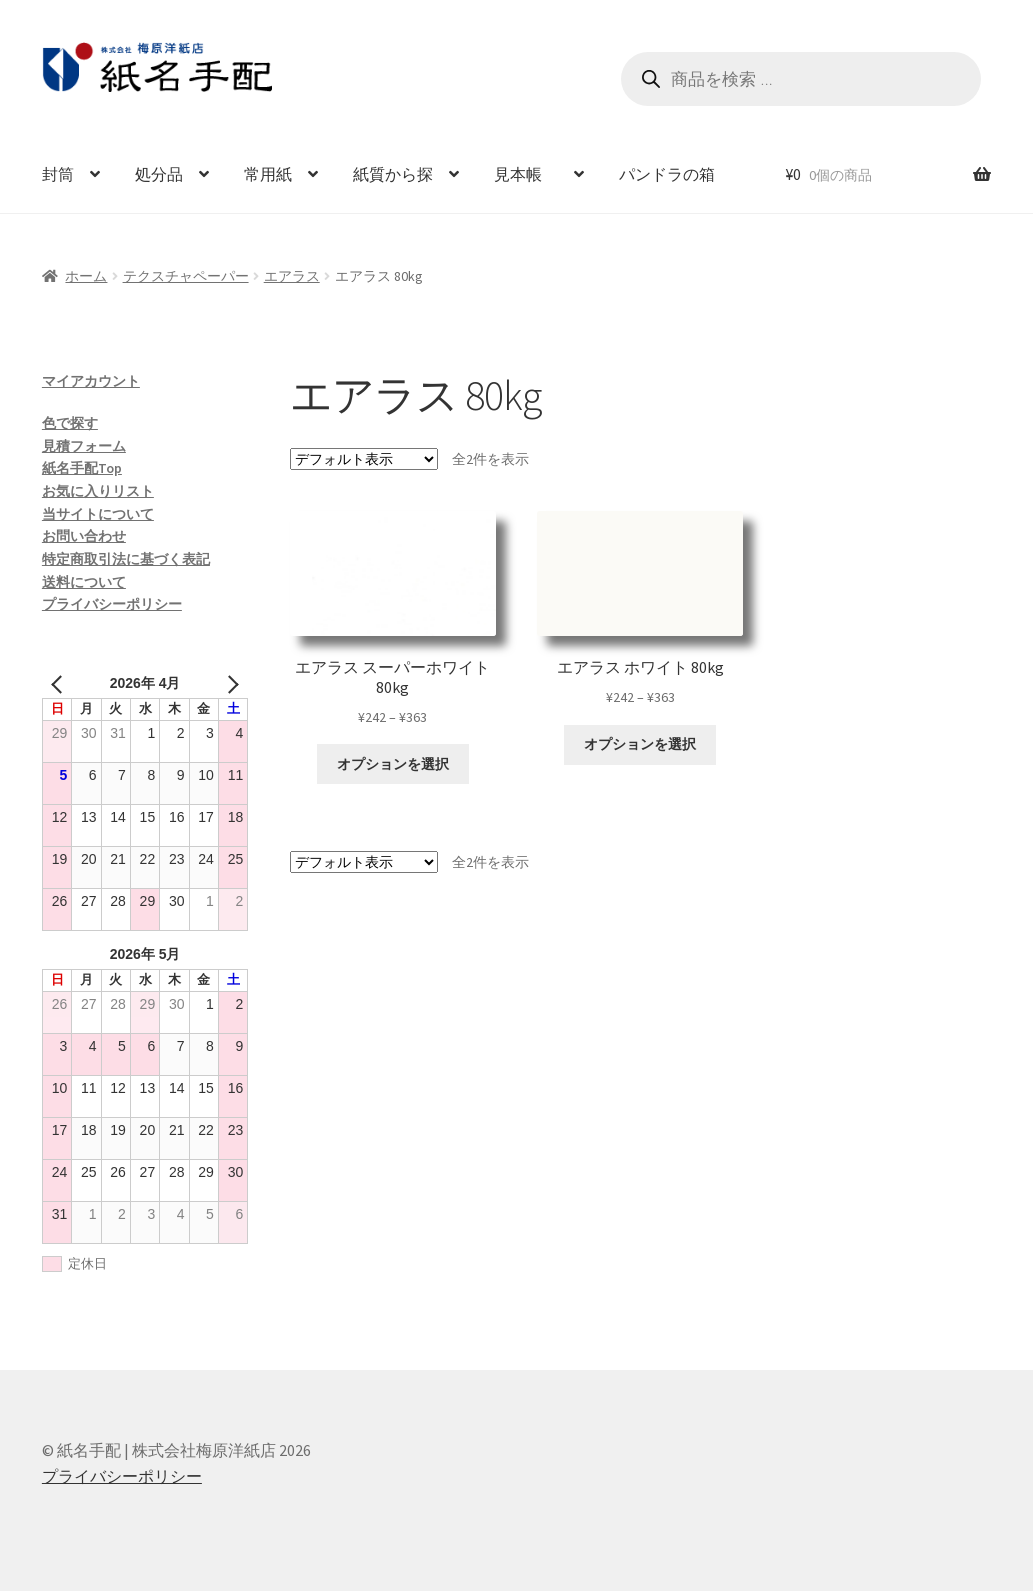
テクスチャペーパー (186, 276)
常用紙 (268, 174)
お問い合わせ (84, 536)
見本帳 (526, 174)
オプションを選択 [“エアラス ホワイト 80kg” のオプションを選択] (640, 744)
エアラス (292, 276)
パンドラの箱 (667, 174)
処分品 (159, 174)
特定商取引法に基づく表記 (126, 559)
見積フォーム (84, 446)
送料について (84, 582)
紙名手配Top (82, 468)
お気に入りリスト (98, 491)
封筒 (58, 174)
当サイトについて (98, 514)
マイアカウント (91, 381)
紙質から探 (393, 174)
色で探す (70, 423)
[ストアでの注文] (364, 459)
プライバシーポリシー (112, 604)
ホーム (86, 276)
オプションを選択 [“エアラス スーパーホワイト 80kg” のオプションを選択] (393, 764)
